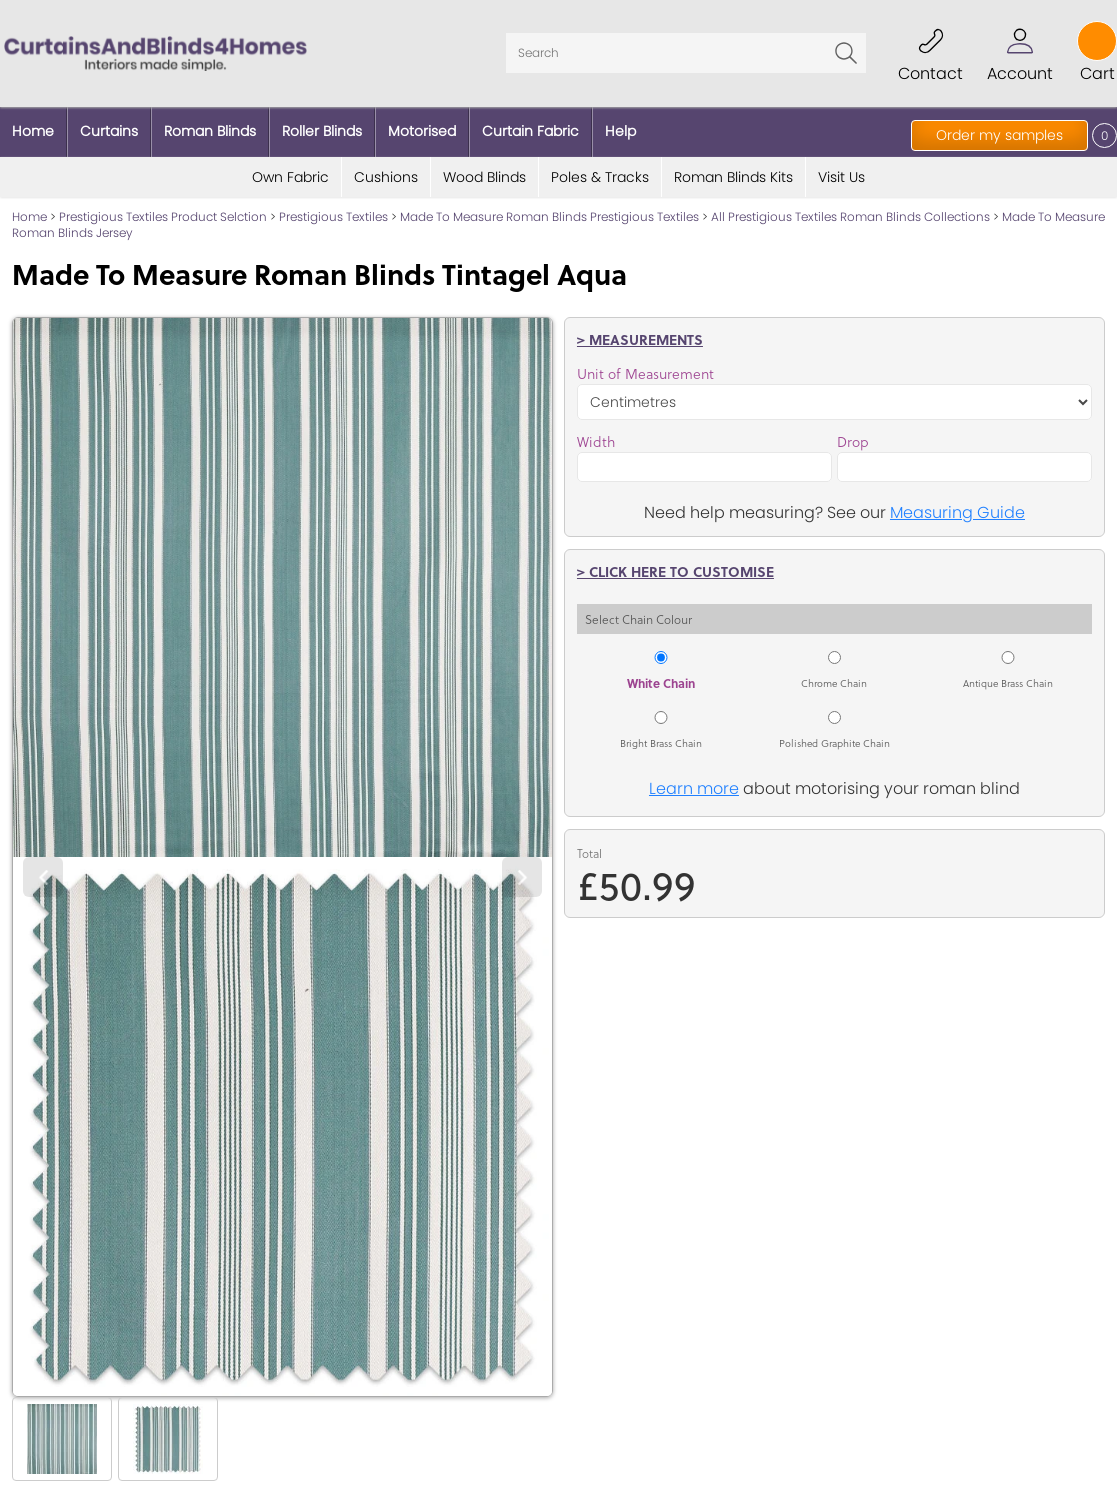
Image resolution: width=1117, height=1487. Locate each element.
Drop (853, 442)
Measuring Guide (957, 512)
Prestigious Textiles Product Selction (163, 216)
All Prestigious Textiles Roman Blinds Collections (850, 216)
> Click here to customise (675, 571)
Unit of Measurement (645, 374)
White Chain (661, 683)
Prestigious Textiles (333, 216)
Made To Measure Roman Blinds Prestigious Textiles (549, 216)
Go (846, 53)
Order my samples (999, 135)
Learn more (694, 788)
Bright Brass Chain (661, 743)
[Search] (686, 53)
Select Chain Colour (638, 619)
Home (29, 216)
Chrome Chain (834, 683)
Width (596, 442)
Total (589, 853)
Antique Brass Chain (1008, 683)
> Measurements (640, 339)
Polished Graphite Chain (834, 743)
